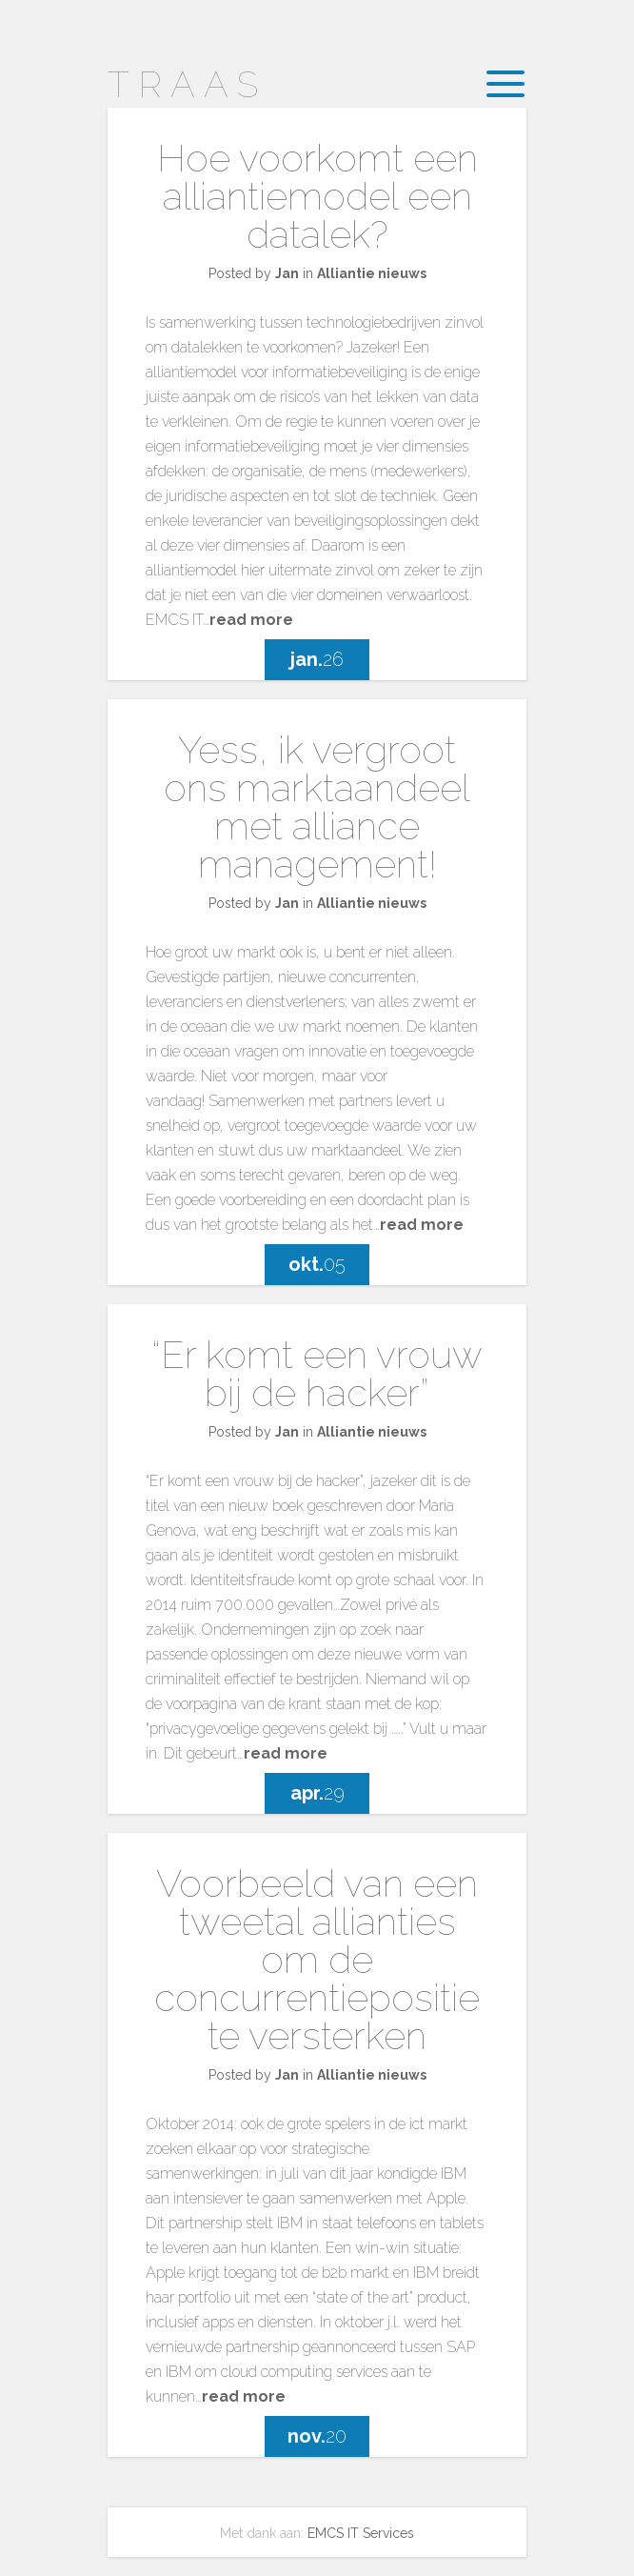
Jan (287, 273)
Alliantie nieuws (371, 273)
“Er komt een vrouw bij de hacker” (317, 1373)
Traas (187, 84)
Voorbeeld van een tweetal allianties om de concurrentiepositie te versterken (317, 1959)
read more (251, 620)
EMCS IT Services (360, 2533)
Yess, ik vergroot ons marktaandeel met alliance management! (317, 806)
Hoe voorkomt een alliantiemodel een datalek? (317, 195)
